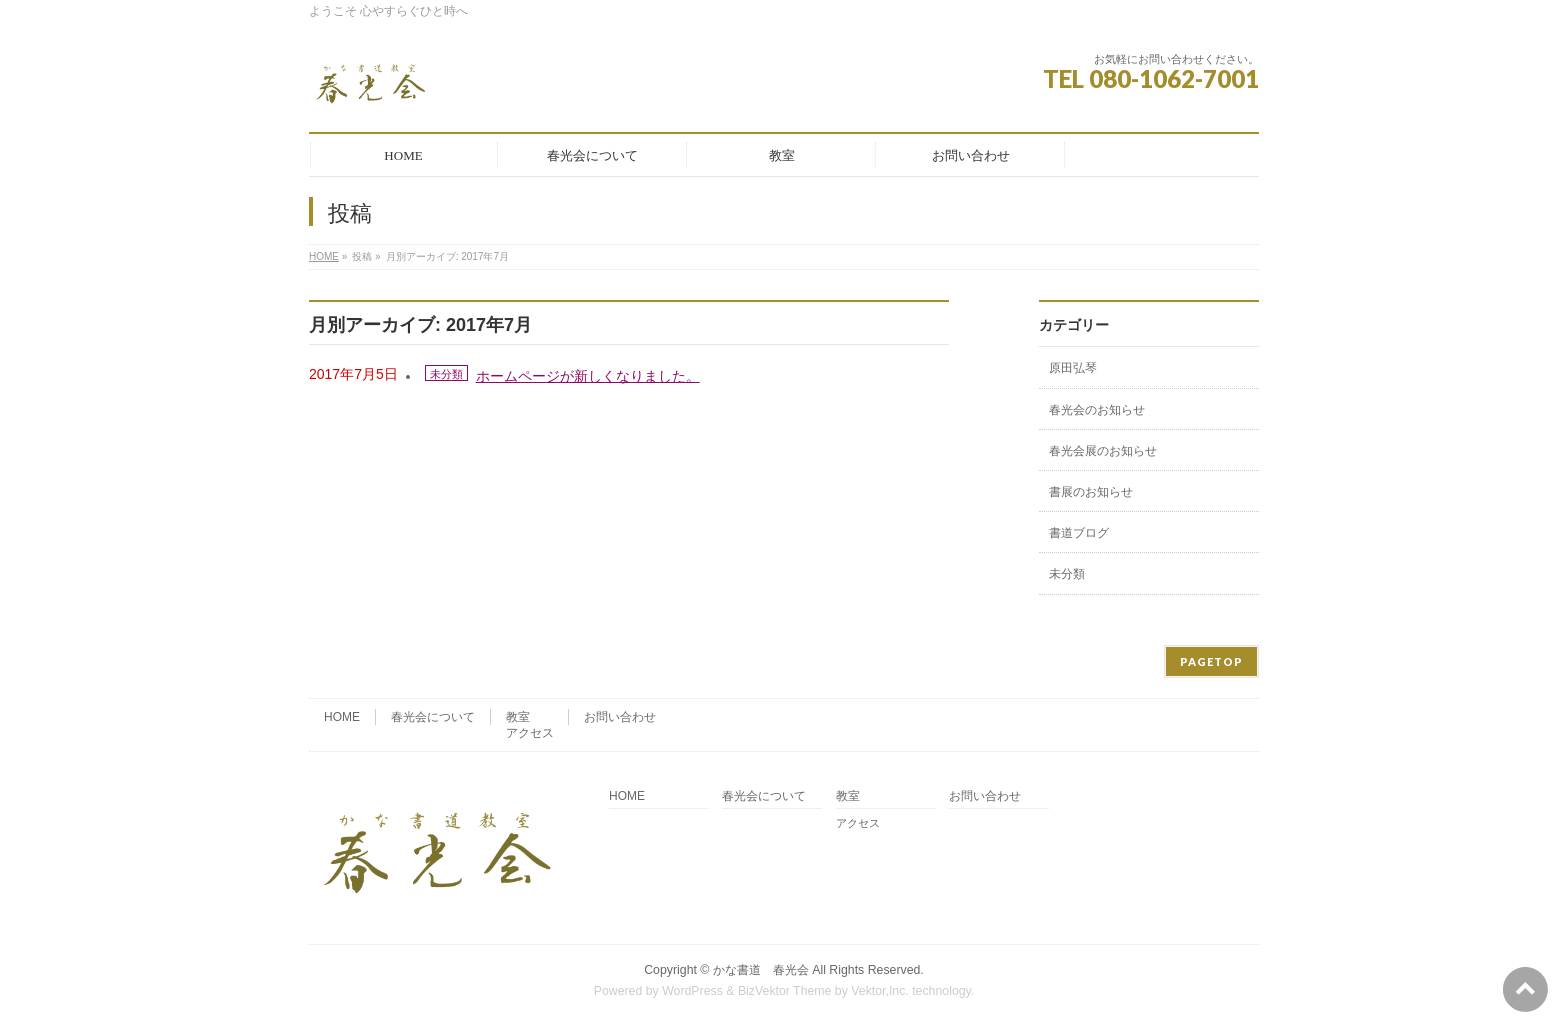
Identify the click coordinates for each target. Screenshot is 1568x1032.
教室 (518, 717)
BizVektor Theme (785, 991)
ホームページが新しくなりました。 (588, 376)
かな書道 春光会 (761, 970)
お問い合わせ (620, 717)
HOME (324, 256)
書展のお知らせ (1091, 492)
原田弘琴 (1073, 368)
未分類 (446, 374)
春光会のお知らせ (1097, 410)
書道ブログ (1079, 533)
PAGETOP (1211, 661)
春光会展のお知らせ (1103, 451)
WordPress (692, 991)
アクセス (530, 733)
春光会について (433, 717)
